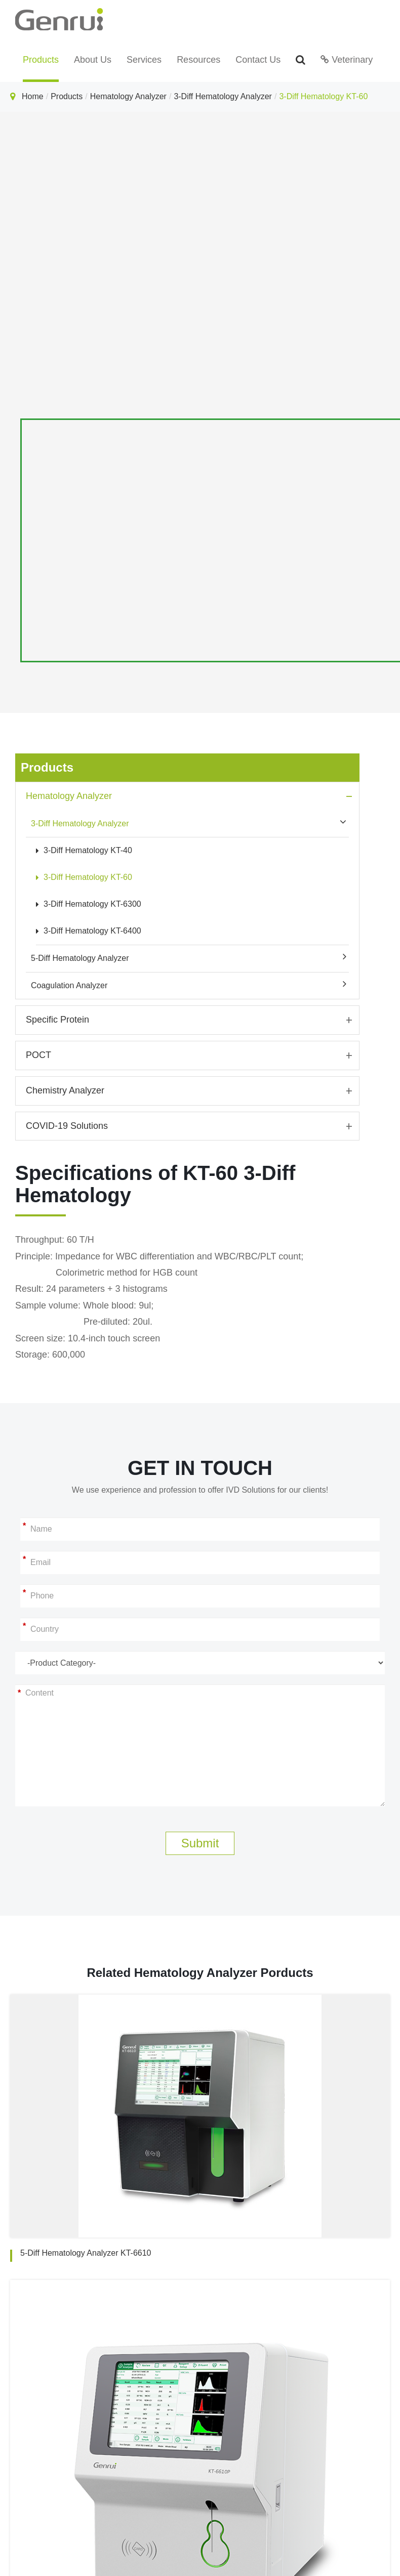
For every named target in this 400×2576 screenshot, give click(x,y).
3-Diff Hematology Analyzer (223, 96)
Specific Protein (57, 1020)
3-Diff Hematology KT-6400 (88, 930)
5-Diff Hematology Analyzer (80, 958)
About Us (92, 60)
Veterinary (347, 60)
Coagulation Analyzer (69, 985)
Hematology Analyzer (128, 96)
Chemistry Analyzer (65, 1090)
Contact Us (258, 60)
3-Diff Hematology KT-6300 (88, 904)
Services (144, 60)
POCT (38, 1055)
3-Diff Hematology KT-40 (84, 850)
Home (33, 96)
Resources (198, 60)
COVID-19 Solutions (67, 1126)
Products (41, 60)
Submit (200, 1843)
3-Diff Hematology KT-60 (323, 96)
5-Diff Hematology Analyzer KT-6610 (85, 2253)
